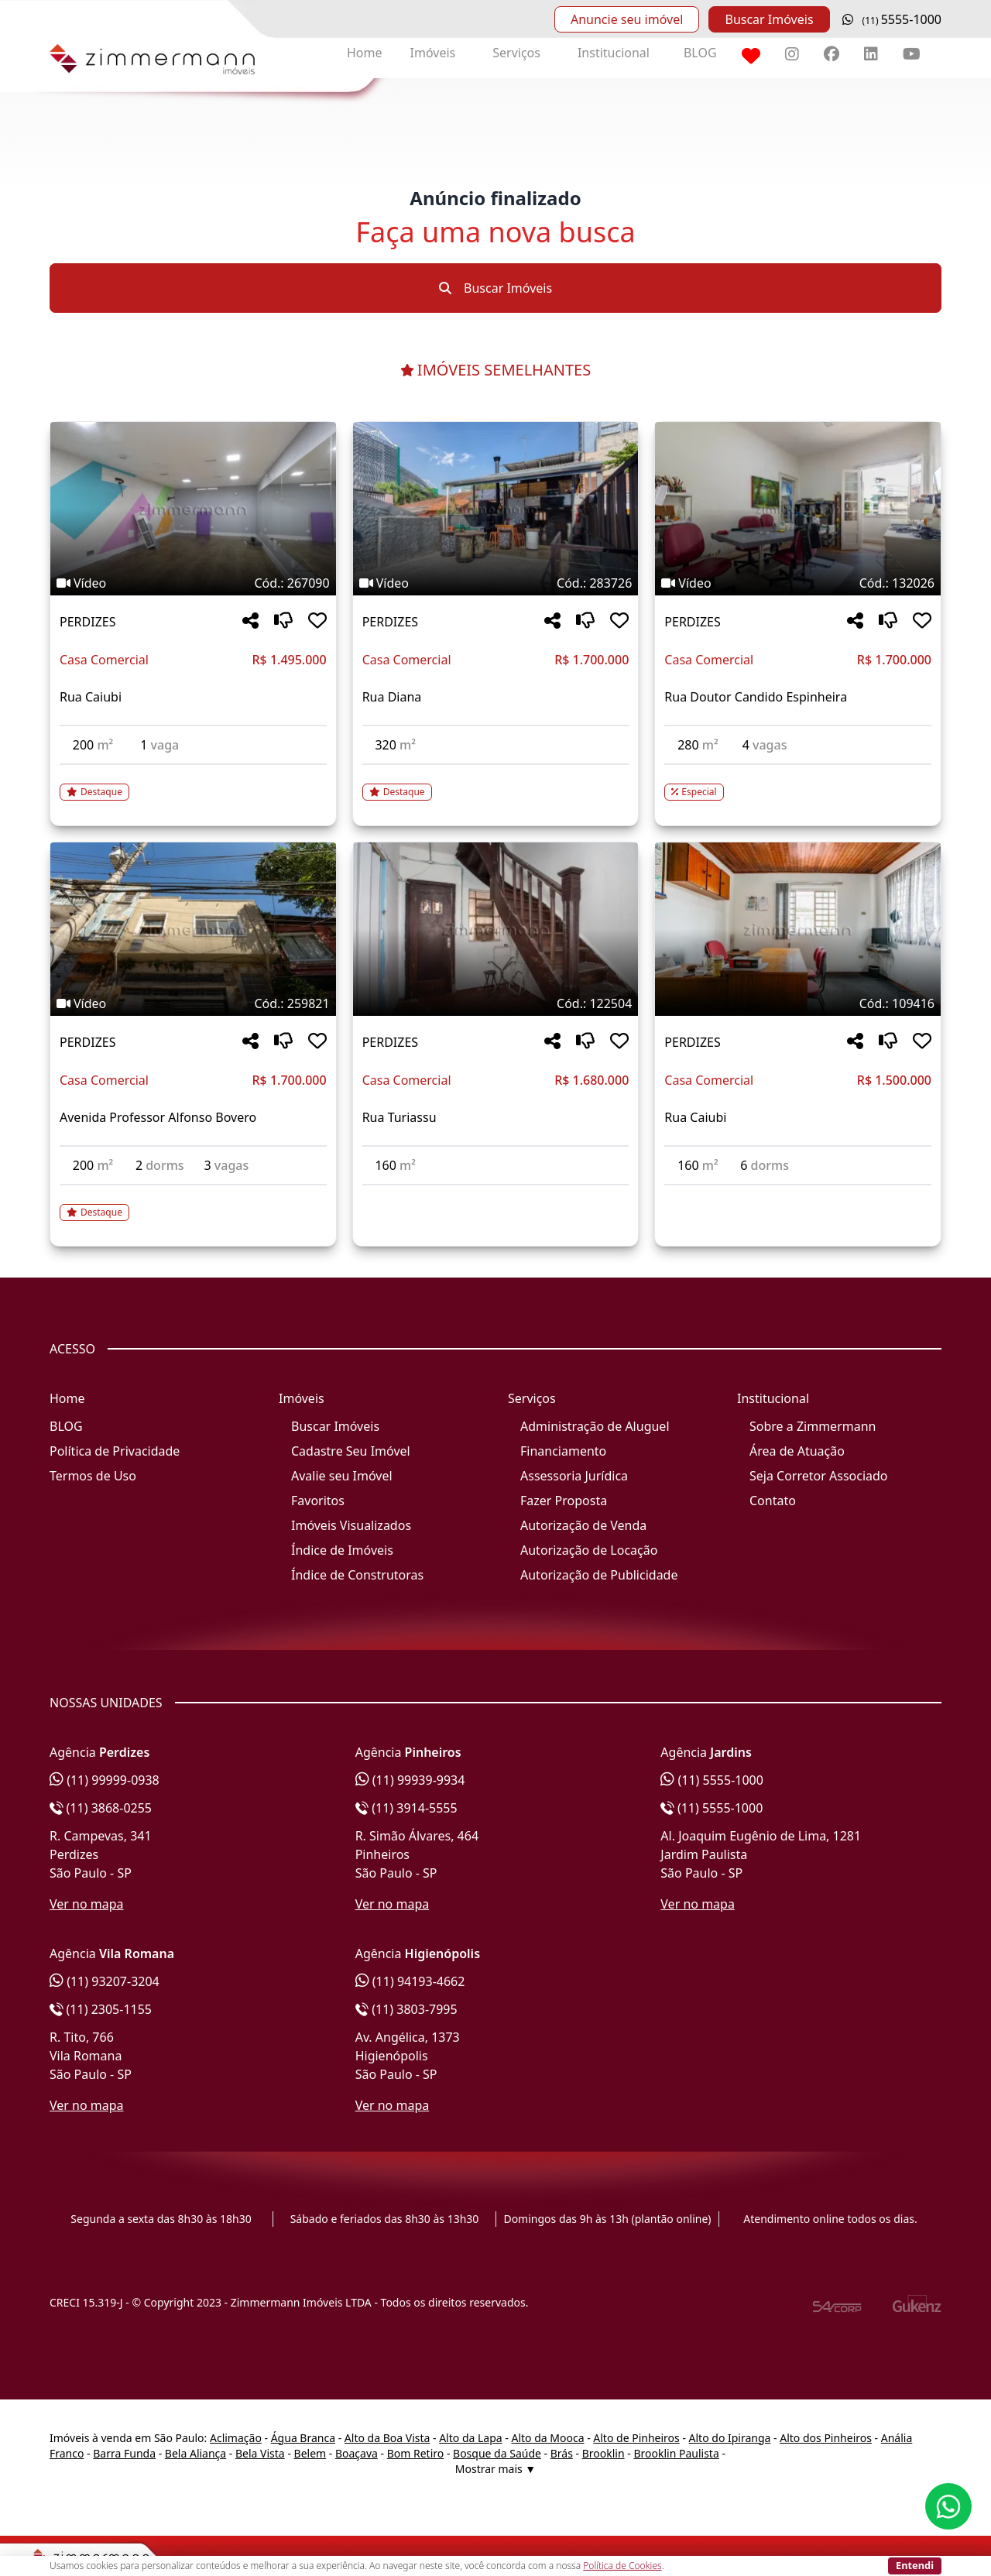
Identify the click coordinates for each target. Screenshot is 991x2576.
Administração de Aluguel (595, 1426)
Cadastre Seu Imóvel (350, 1451)
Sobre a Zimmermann (812, 1426)
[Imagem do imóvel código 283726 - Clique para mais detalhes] (496, 508)
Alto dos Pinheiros (826, 2437)
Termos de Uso (93, 1475)
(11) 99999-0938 (104, 1780)
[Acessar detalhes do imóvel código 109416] (797, 1194)
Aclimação (236, 2437)
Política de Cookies (622, 2565)
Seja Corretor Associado (818, 1475)
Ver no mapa (87, 1903)
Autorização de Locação (588, 1550)
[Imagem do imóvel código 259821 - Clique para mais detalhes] (193, 929)
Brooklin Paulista (675, 2453)
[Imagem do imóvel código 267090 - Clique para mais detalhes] (193, 508)
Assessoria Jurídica (574, 1475)
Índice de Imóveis (342, 1550)
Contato (772, 1500)
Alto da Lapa (470, 2437)
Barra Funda (124, 2453)
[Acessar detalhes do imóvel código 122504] (495, 1194)
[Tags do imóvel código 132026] (798, 583)
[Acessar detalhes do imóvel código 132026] (797, 783)
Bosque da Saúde (497, 2453)
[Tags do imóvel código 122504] (496, 1003)
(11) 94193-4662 (410, 1981)
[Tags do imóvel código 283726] (496, 583)
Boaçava (356, 2453)
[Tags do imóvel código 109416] (798, 1003)
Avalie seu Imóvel (342, 1475)
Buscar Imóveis (769, 19)
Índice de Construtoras (357, 1574)
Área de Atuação (797, 1451)
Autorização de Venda (583, 1525)
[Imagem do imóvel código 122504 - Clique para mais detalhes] (496, 929)
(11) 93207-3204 (104, 1981)
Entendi (915, 2565)
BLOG (700, 52)
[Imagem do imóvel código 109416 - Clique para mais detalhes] (798, 929)
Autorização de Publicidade (598, 1574)
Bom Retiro (415, 2453)
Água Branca (303, 2437)
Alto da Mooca (547, 2437)
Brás (561, 2453)
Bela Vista (260, 2453)
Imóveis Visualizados (351, 1525)
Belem (310, 2453)
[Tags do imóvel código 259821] (193, 1003)
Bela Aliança (195, 2453)
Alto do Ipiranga (730, 2437)
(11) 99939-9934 (410, 1780)
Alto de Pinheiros (636, 2437)
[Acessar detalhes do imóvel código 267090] (193, 783)
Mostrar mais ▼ (495, 2468)
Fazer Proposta (563, 1500)
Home (364, 52)
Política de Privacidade (115, 1451)
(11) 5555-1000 (711, 1780)
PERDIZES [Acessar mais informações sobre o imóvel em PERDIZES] (87, 621)
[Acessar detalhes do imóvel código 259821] (193, 1203)
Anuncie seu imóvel (627, 19)
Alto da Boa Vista (387, 2437)
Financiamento (563, 1451)
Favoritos (318, 1500)
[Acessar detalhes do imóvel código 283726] (495, 783)
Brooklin (603, 2453)
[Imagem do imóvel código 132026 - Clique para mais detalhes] (798, 508)
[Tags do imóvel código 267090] (193, 583)
